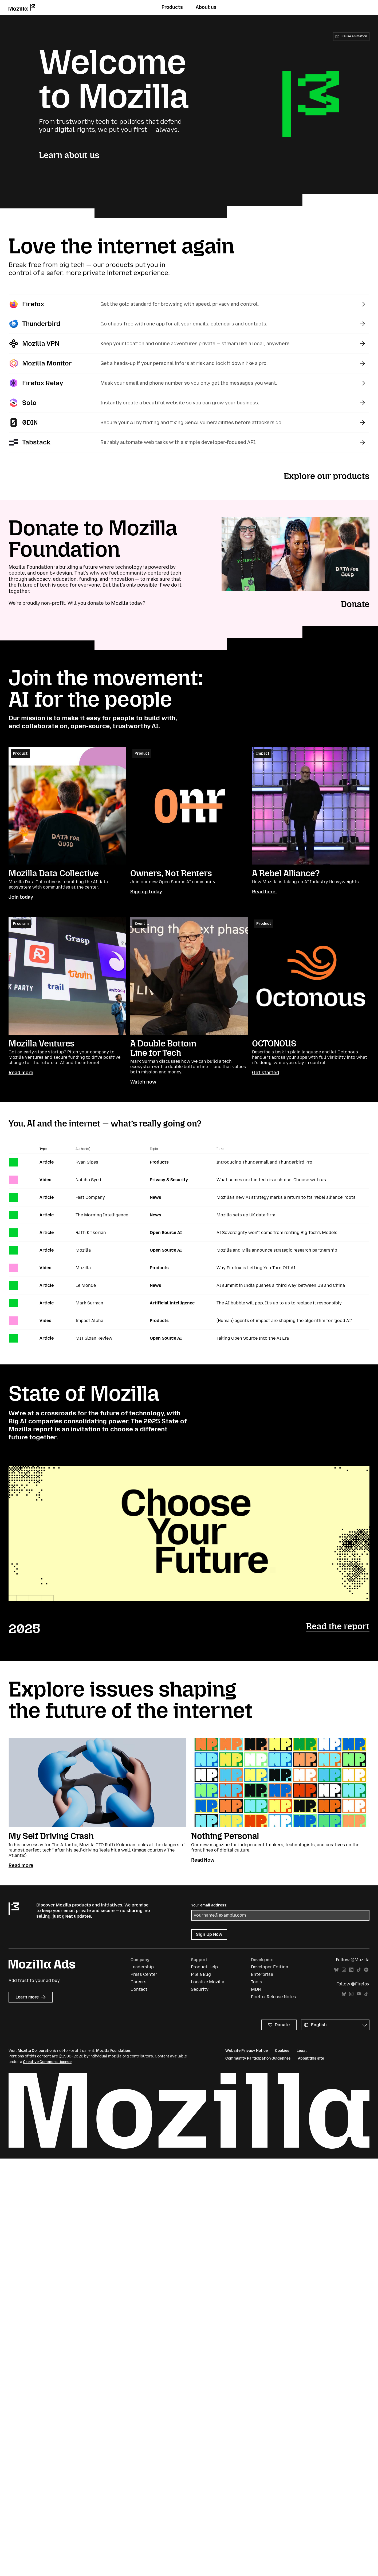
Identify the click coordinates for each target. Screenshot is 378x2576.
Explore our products (326, 476)
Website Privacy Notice (246, 2050)
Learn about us (69, 155)
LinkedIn (351, 1969)
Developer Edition (269, 1966)
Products (172, 7)
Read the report (337, 1626)
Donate (355, 604)
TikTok (359, 1969)
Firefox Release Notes (273, 1996)
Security (199, 1989)
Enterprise (262, 1974)
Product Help (204, 1966)
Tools (256, 1981)
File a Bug (201, 1974)
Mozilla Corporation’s (37, 2050)
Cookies (282, 2050)
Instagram (344, 1969)
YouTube (359, 1994)
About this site (311, 2058)
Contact (139, 1989)
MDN (256, 1989)
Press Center (144, 1974)
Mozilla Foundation (113, 2050)
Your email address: (209, 1905)
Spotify (366, 1969)
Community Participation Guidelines (258, 2058)
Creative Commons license (47, 2062)
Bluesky (336, 1969)
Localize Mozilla (207, 1981)
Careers (139, 1981)
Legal (302, 2050)
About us (206, 7)
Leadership (142, 1966)
